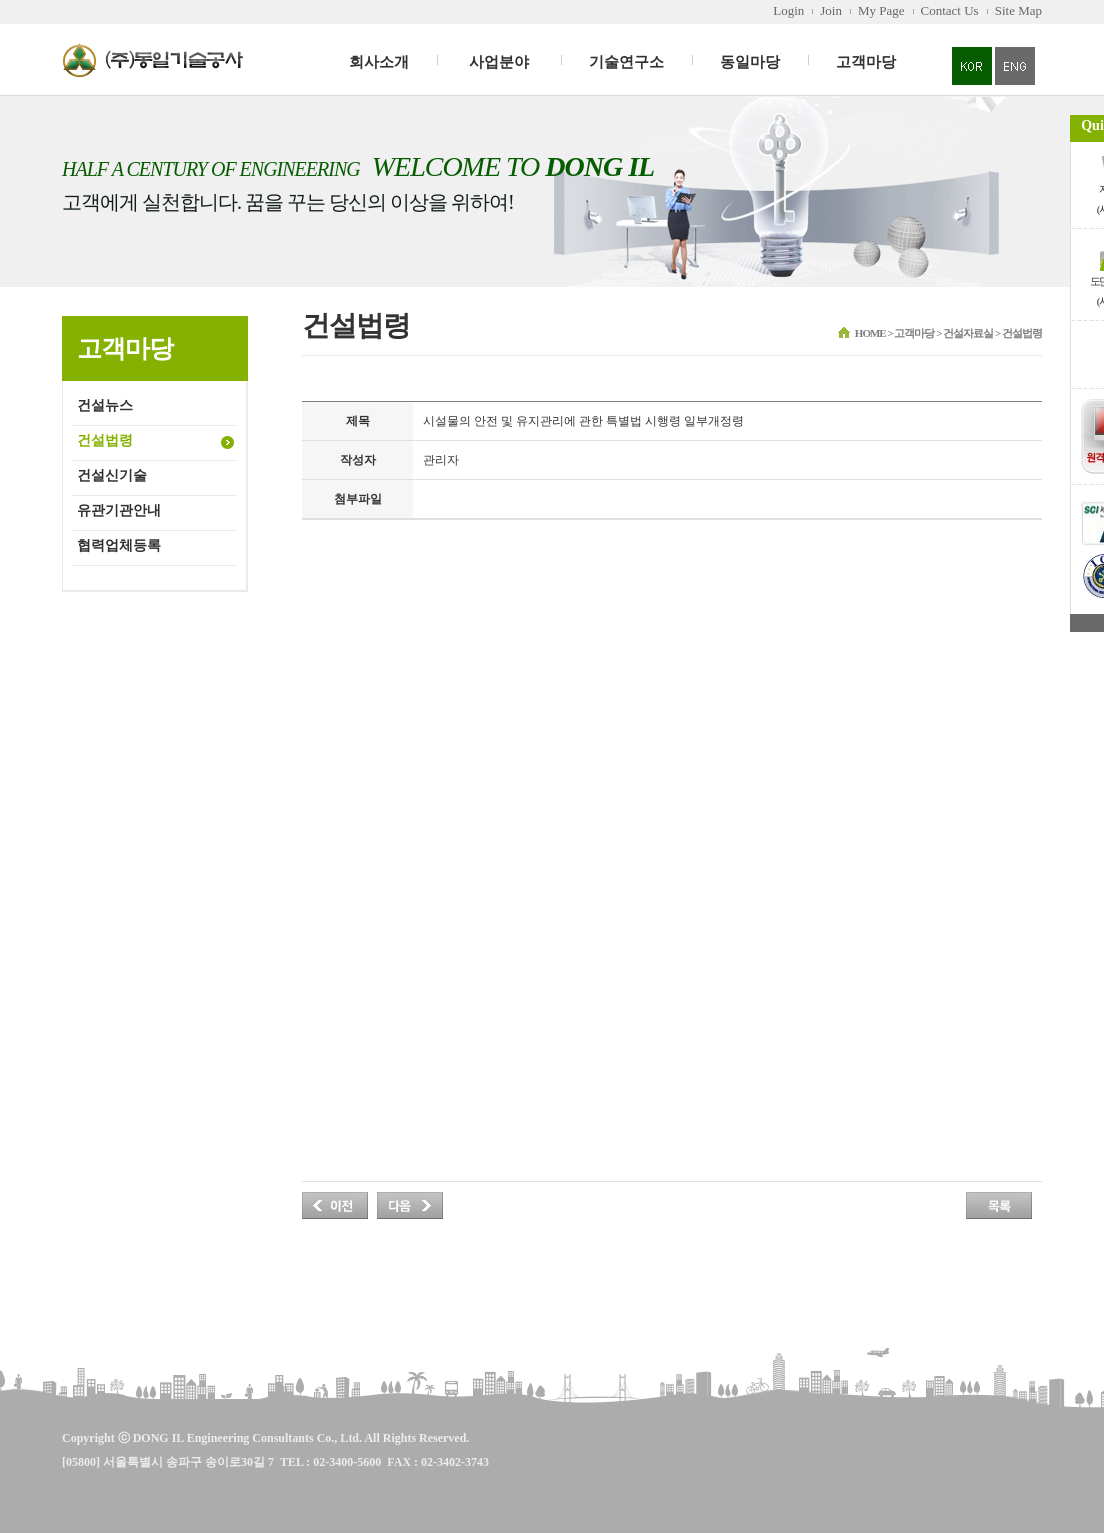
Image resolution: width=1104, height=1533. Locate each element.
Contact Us (950, 10)
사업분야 (499, 62)
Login (788, 10)
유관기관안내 (119, 510)
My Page (881, 10)
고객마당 (866, 62)
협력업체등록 (119, 545)
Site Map (1018, 10)
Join (831, 10)
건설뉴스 (105, 405)
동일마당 (750, 62)
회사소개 (379, 62)
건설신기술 (112, 475)
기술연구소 (626, 62)
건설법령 (105, 440)
